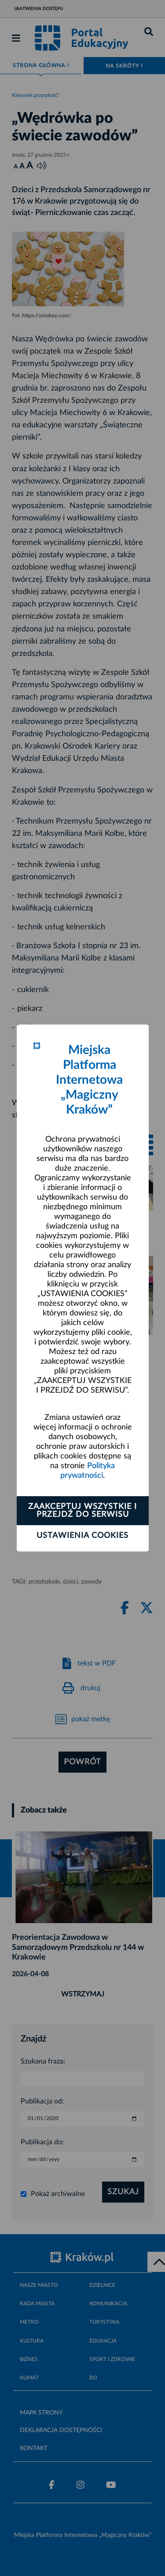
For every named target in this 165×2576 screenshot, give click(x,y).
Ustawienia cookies (82, 1536)
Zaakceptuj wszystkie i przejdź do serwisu (82, 1511)
